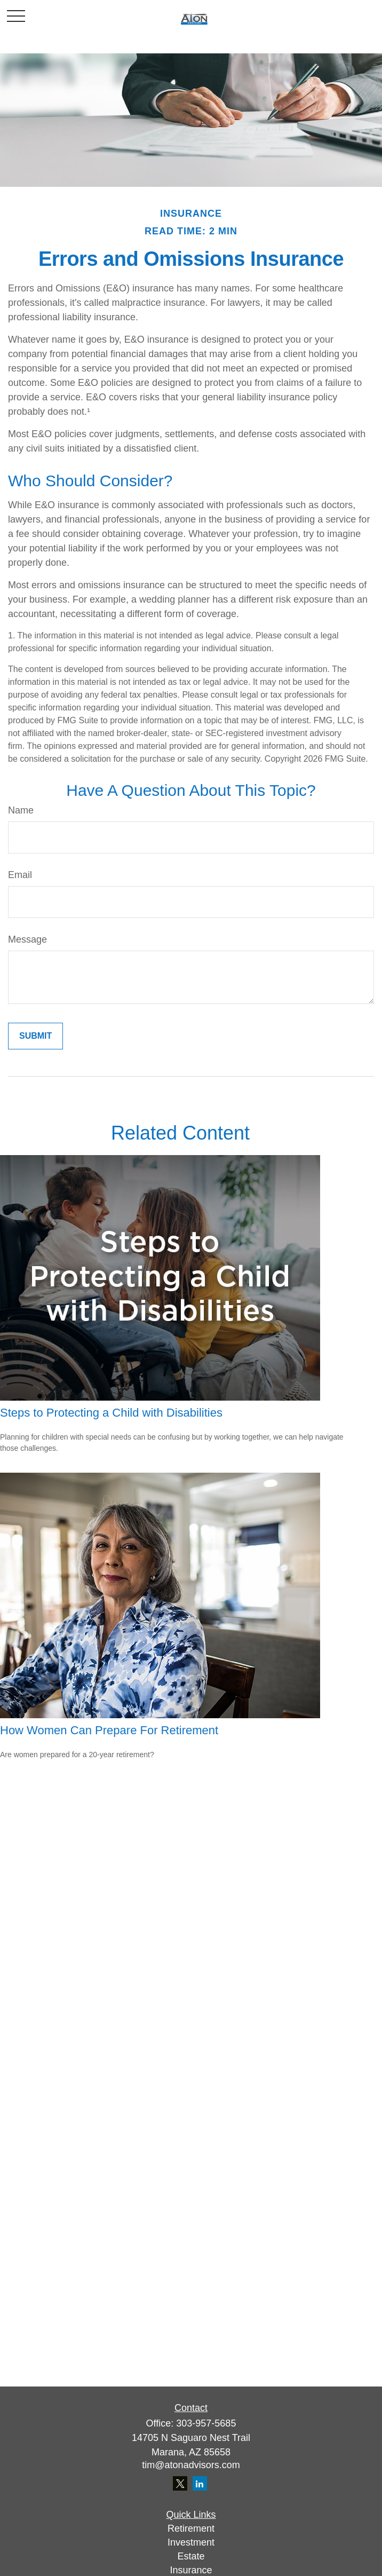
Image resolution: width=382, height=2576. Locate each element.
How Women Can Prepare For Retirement (109, 1730)
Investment (191, 2542)
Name (21, 810)
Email (20, 875)
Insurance (191, 2570)
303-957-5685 (206, 2423)
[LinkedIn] (200, 2483)
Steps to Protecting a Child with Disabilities (111, 1412)
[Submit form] (35, 1036)
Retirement (191, 2528)
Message (27, 939)
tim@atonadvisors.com (191, 2465)
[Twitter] (180, 2483)
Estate (190, 2556)
